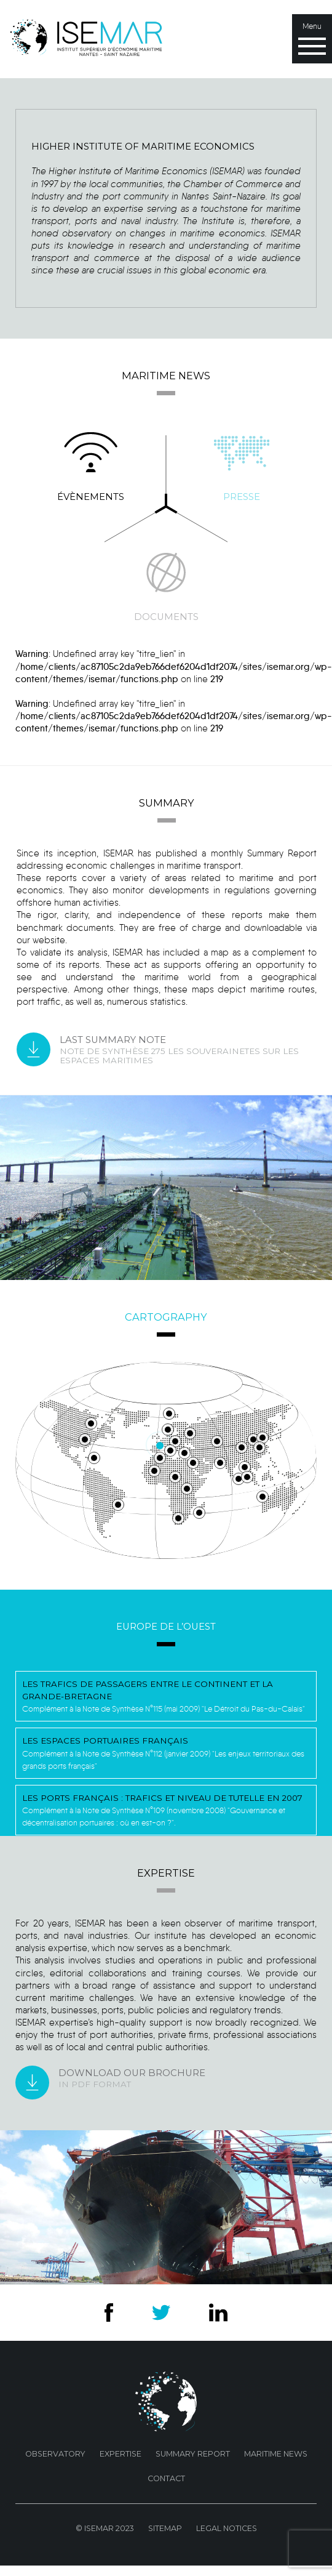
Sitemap (165, 2528)
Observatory (55, 2453)
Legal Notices (226, 2528)
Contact (166, 2478)
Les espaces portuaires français (105, 1740)
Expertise (120, 2453)
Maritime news (275, 2453)
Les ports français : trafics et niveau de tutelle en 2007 (162, 1798)
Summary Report (193, 2453)
